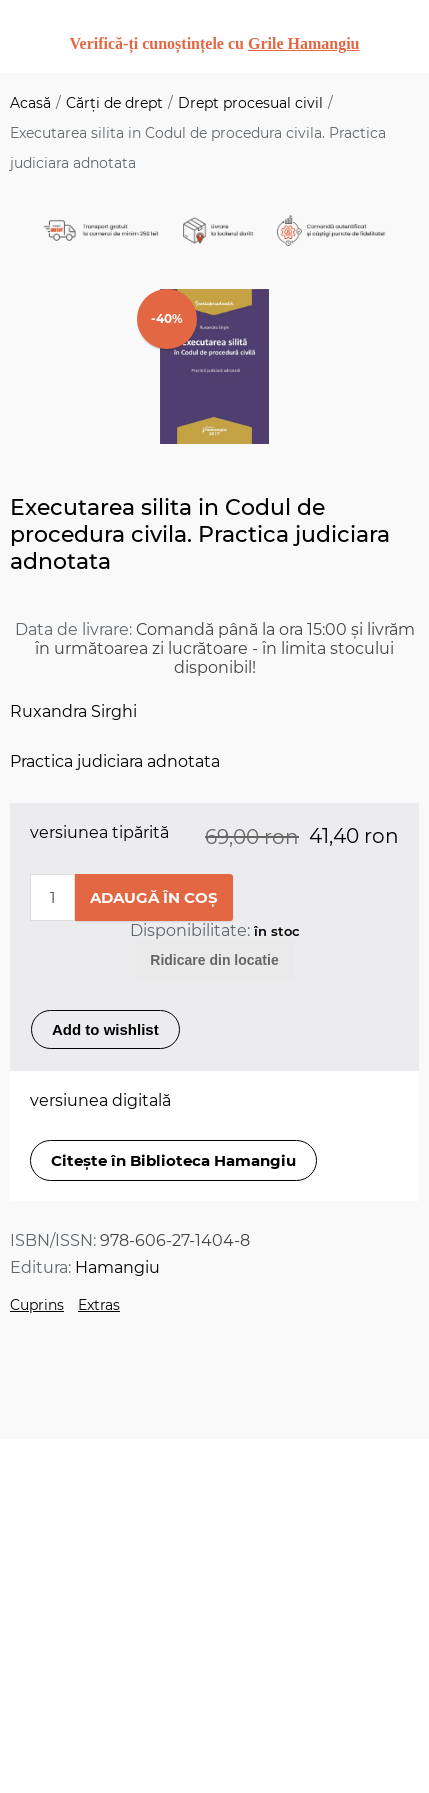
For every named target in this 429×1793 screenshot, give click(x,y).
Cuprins (37, 1305)
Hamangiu (117, 1267)
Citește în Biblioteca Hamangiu (173, 1160)
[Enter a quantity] (52, 897)
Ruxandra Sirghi (73, 711)
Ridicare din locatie (214, 960)
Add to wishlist (105, 1029)
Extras (99, 1305)
